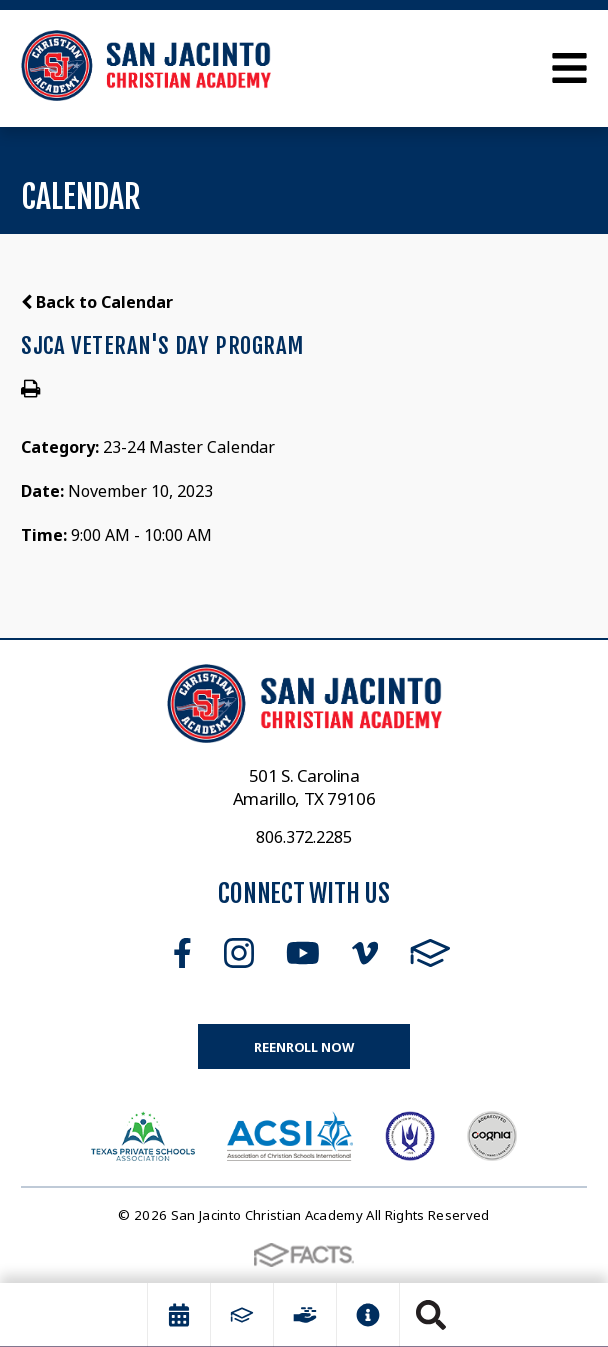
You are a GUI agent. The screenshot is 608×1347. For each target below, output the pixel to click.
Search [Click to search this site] (431, 1315)
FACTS (430, 953)
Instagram (239, 953)
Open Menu (569, 68)
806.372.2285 (304, 837)
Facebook (182, 953)
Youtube (303, 953)
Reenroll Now (303, 1047)
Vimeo (365, 953)
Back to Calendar (97, 302)
